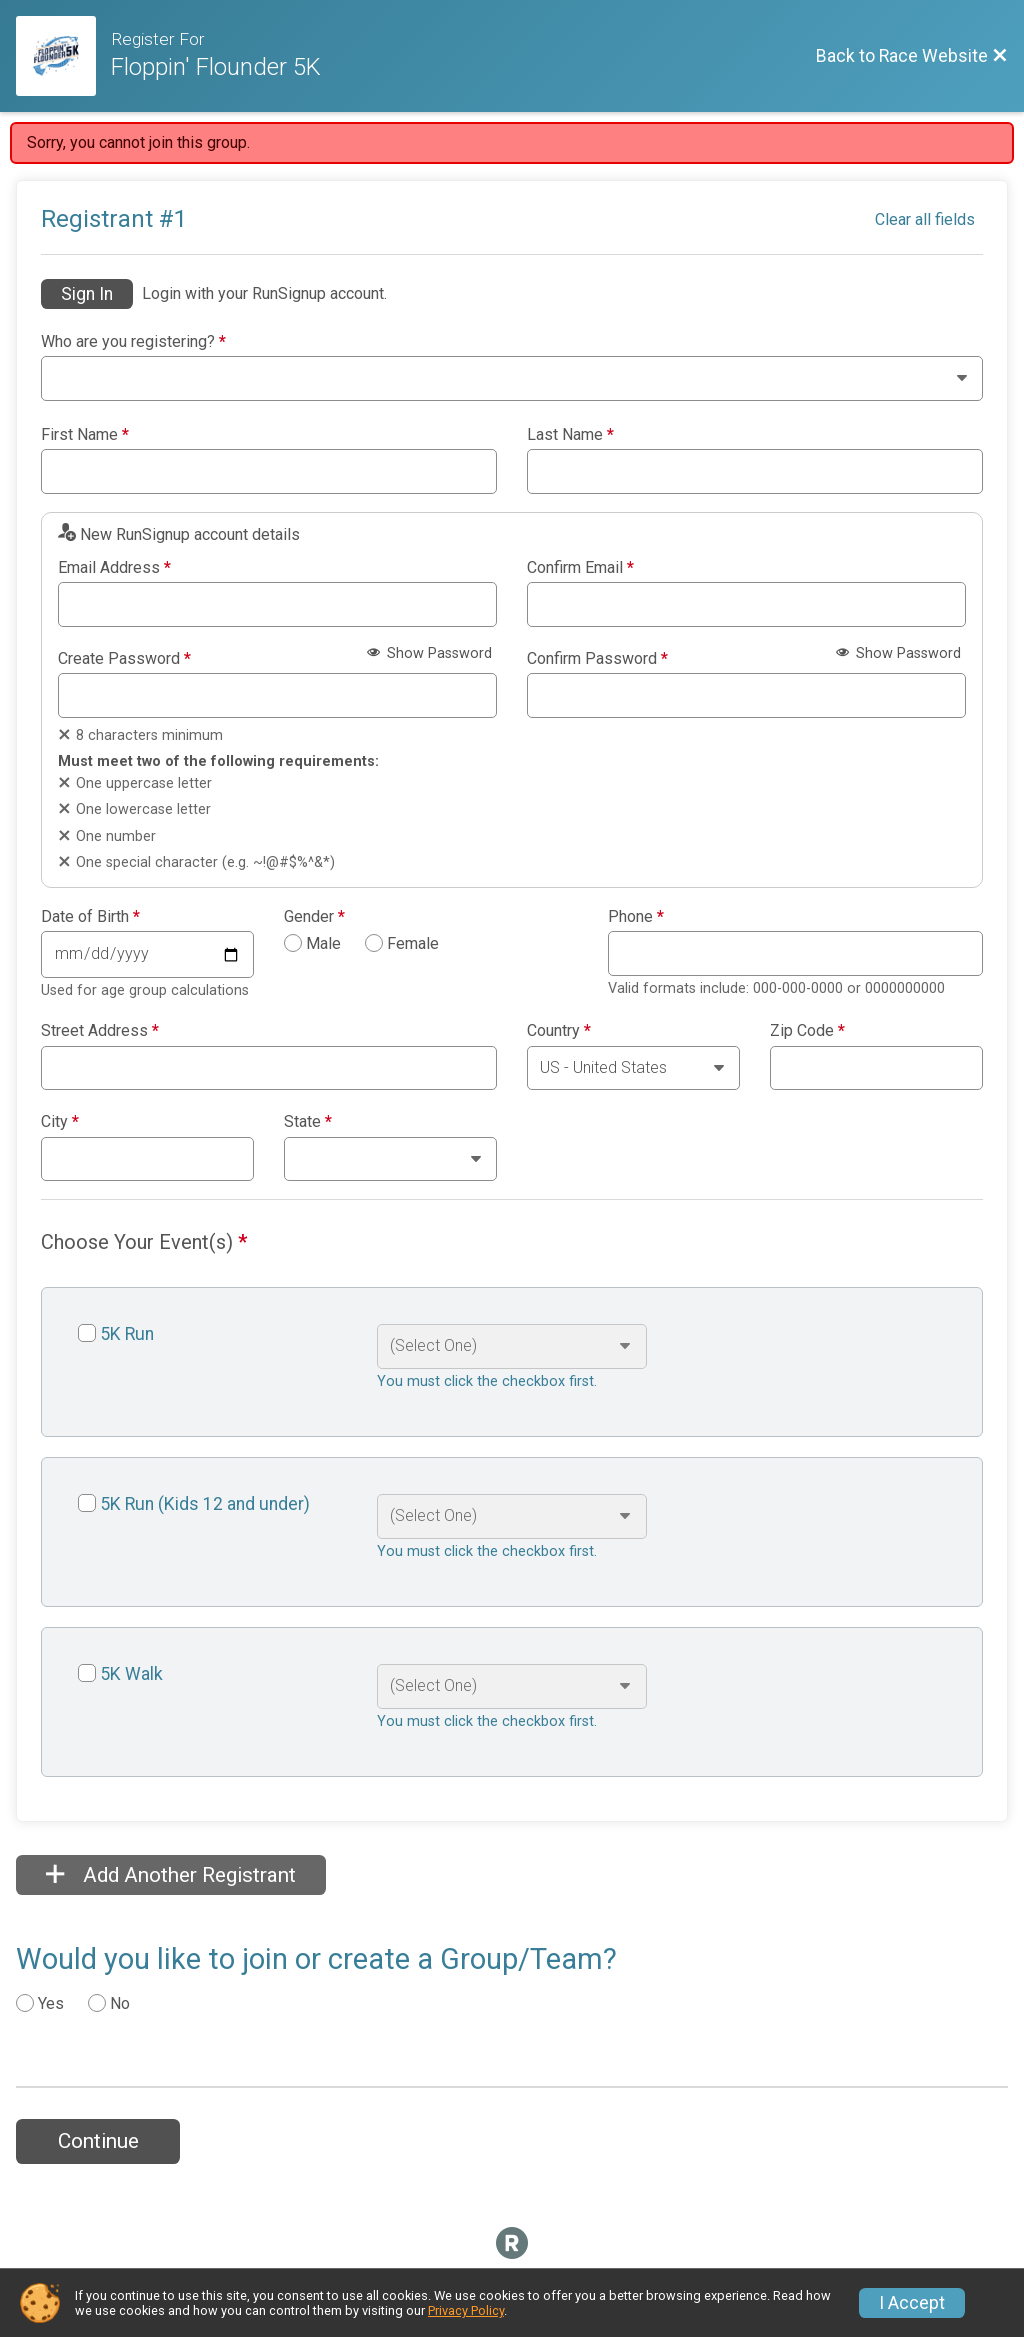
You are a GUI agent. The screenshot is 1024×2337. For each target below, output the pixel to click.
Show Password (429, 653)
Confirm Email (580, 568)
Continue (98, 2141)
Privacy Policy (466, 2310)
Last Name (570, 435)
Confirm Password (597, 659)
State (308, 1122)
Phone (636, 917)
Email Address (114, 568)
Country (559, 1031)
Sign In (87, 294)
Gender (314, 917)
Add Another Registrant (171, 1875)
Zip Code (807, 1031)
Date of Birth (90, 917)
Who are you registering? (133, 342)
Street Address (100, 1031)
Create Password (124, 659)
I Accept (912, 2303)
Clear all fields (925, 219)
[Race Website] (63, 56)
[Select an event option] (511, 1346)
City (60, 1122)
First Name (85, 435)
